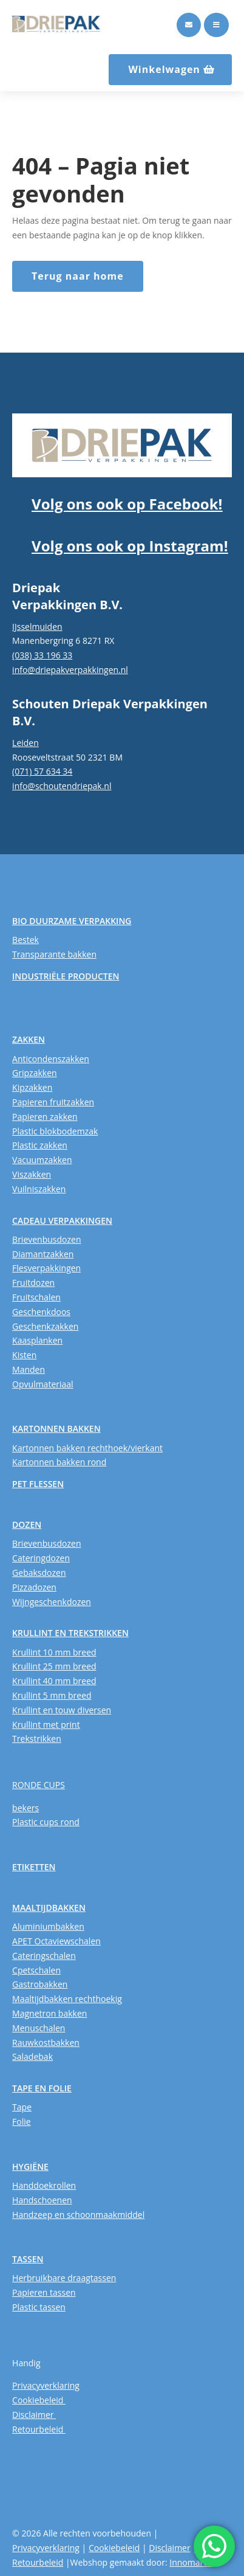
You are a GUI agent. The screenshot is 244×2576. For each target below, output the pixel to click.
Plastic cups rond (46, 1822)
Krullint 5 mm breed (51, 1695)
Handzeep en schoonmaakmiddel (78, 2214)
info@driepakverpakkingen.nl (70, 669)
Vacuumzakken (42, 1159)
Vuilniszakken (39, 1189)
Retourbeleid (39, 2429)
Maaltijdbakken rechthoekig (67, 1999)
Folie (21, 2121)
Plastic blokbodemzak (55, 1131)
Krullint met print (46, 1724)
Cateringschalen (44, 1955)
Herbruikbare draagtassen (64, 2278)
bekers (25, 1808)
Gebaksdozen (39, 1572)
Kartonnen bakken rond (59, 1462)
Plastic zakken (39, 1145)
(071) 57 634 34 (42, 771)
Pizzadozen (34, 1587)
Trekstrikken (36, 1738)
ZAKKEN (28, 1039)
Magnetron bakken (49, 2013)
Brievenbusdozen (46, 1239)
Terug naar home (78, 276)
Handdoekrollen (44, 2185)
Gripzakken (34, 1073)
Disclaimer (34, 2414)
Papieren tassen (44, 2292)
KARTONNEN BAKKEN (56, 1428)
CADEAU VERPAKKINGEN (62, 1220)
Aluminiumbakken (48, 1926)
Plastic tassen (39, 2307)
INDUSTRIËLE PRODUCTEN (65, 976)
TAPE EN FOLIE (42, 2088)
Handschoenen (42, 2200)
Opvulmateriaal (42, 1384)
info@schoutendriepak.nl (61, 786)
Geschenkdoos (41, 1311)
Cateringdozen (41, 1558)
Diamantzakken (42, 1254)
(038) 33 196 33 (42, 655)
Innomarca (190, 2562)
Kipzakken (32, 1087)
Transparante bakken (54, 954)
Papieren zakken (44, 1116)
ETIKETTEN (33, 1867)
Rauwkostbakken (46, 2042)
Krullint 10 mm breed (54, 1652)
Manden (28, 1369)
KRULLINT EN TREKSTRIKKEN (70, 1632)
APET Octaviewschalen (56, 1941)
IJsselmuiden (37, 626)
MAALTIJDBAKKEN (49, 1907)
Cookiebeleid (39, 2400)
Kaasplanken (37, 1340)
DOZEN (26, 1524)
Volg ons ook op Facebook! (127, 504)
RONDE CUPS (38, 1784)
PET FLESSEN (38, 1484)
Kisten (24, 1355)
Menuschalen (38, 2028)
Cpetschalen (36, 1970)
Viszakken (31, 1174)
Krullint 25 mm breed (54, 1666)
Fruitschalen (36, 1297)
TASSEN (27, 2259)
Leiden (25, 742)
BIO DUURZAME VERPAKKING (71, 921)
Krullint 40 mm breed (54, 1681)
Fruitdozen (33, 1282)
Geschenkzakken (45, 1326)
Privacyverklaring (46, 2385)
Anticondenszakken (50, 1059)
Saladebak (32, 2056)
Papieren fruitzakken (53, 1102)
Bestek (25, 939)
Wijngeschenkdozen (51, 1601)
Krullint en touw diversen (61, 1710)
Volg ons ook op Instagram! (130, 546)
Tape (22, 2107)
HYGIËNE (30, 2166)
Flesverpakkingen (46, 1268)
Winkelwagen (164, 69)
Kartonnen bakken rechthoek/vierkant (87, 1448)
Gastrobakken (39, 1984)
